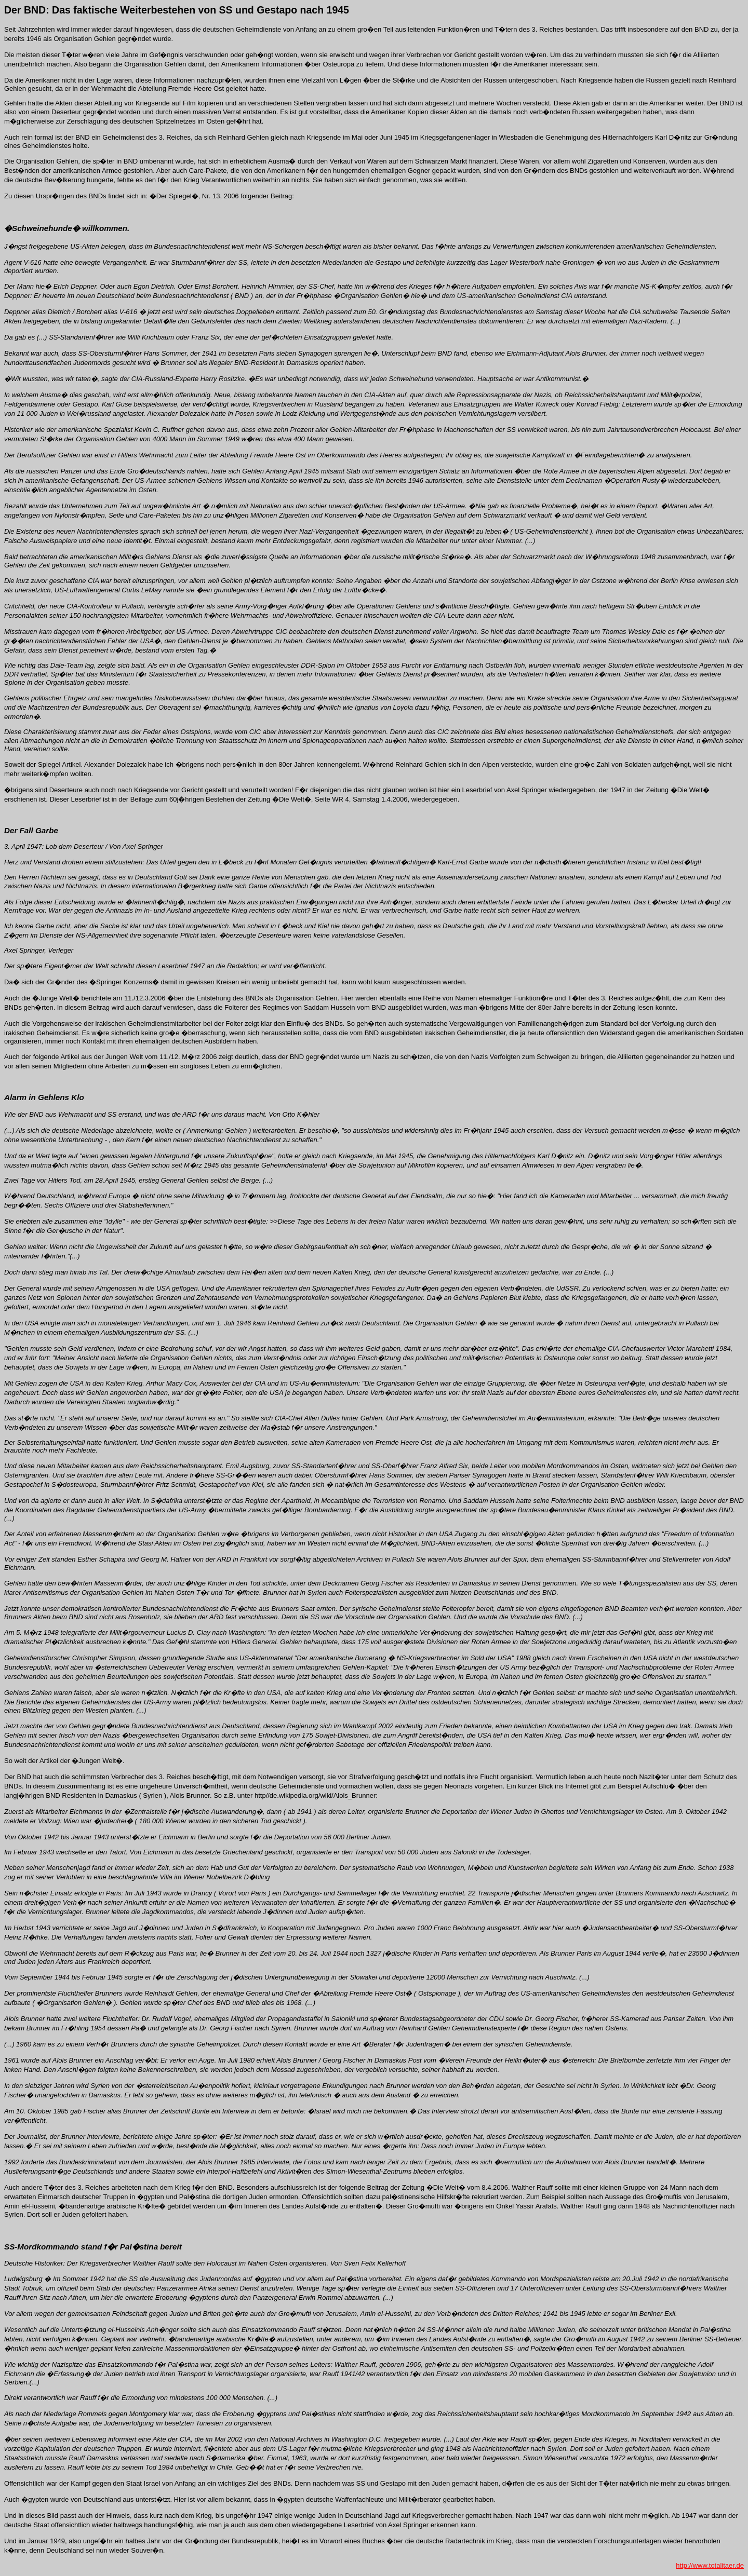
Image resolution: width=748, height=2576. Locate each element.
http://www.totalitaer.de (710, 2565)
